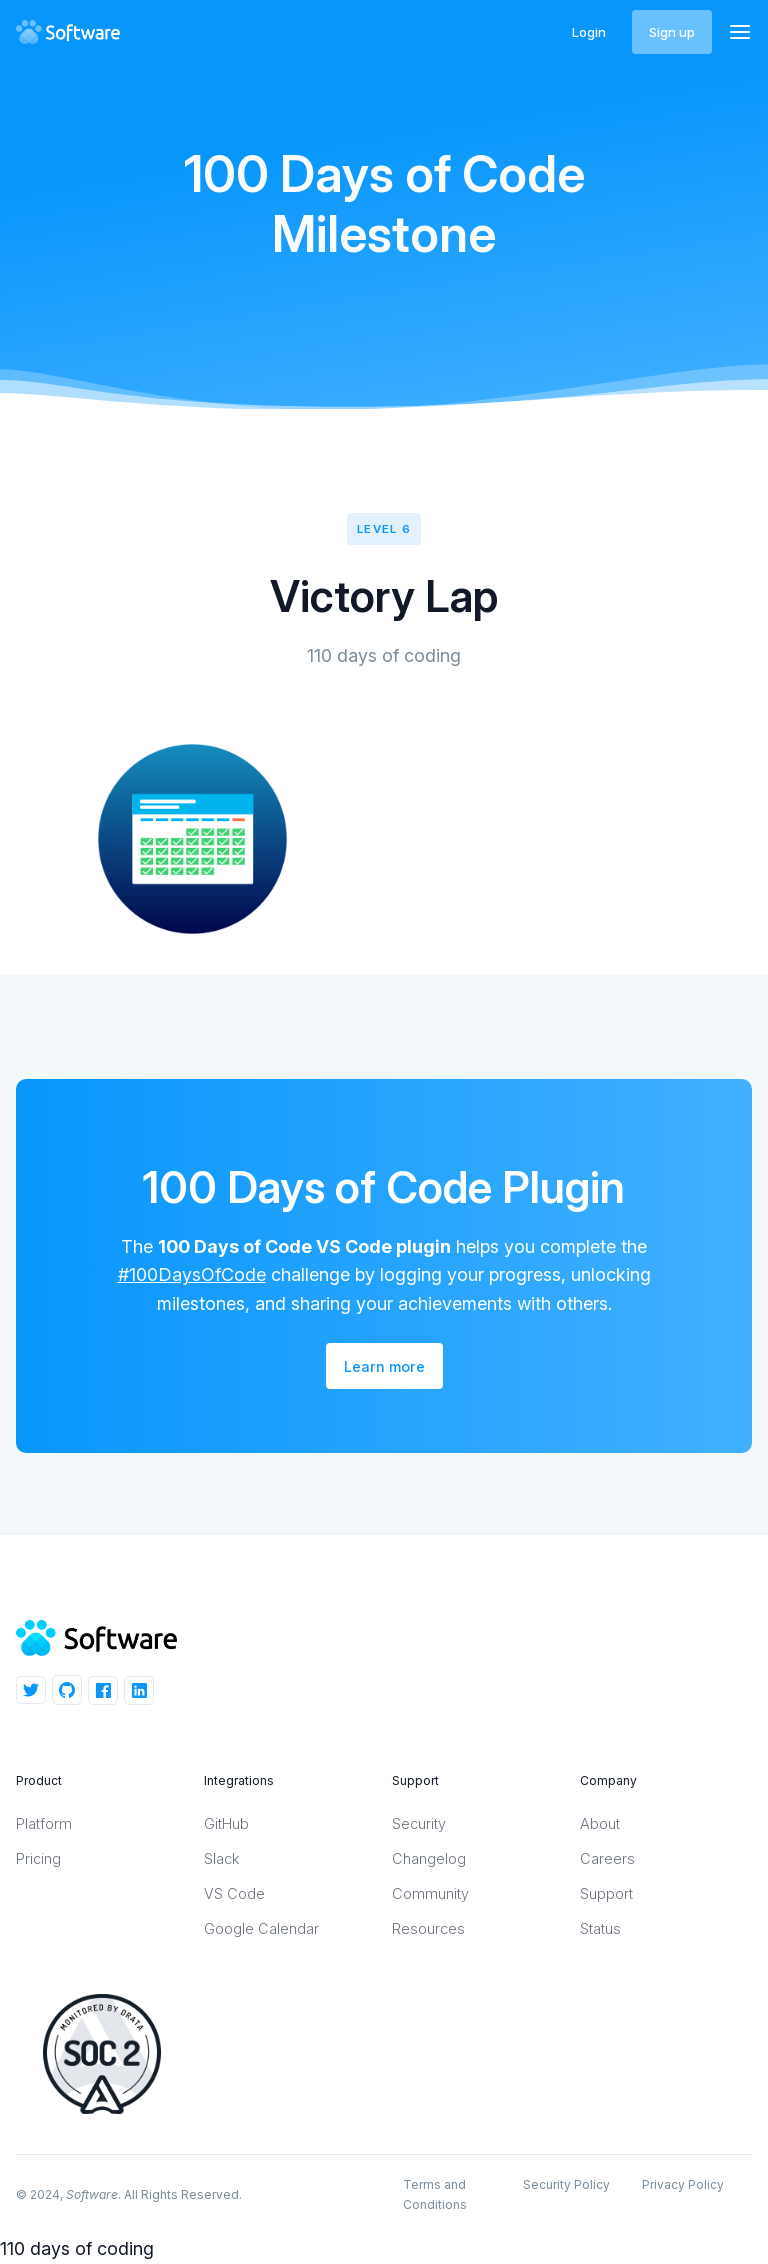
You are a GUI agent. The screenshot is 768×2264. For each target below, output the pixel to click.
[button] (740, 32)
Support (606, 1893)
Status (600, 1928)
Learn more (384, 1366)
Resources (428, 1928)
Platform (44, 1823)
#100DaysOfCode (192, 1274)
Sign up (672, 32)
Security (419, 1823)
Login (589, 32)
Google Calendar (261, 1928)
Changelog (429, 1858)
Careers (607, 1858)
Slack (221, 1858)
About (600, 1823)
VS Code (234, 1893)
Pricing (38, 1858)
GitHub (226, 1823)
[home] (74, 32)
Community (430, 1893)
